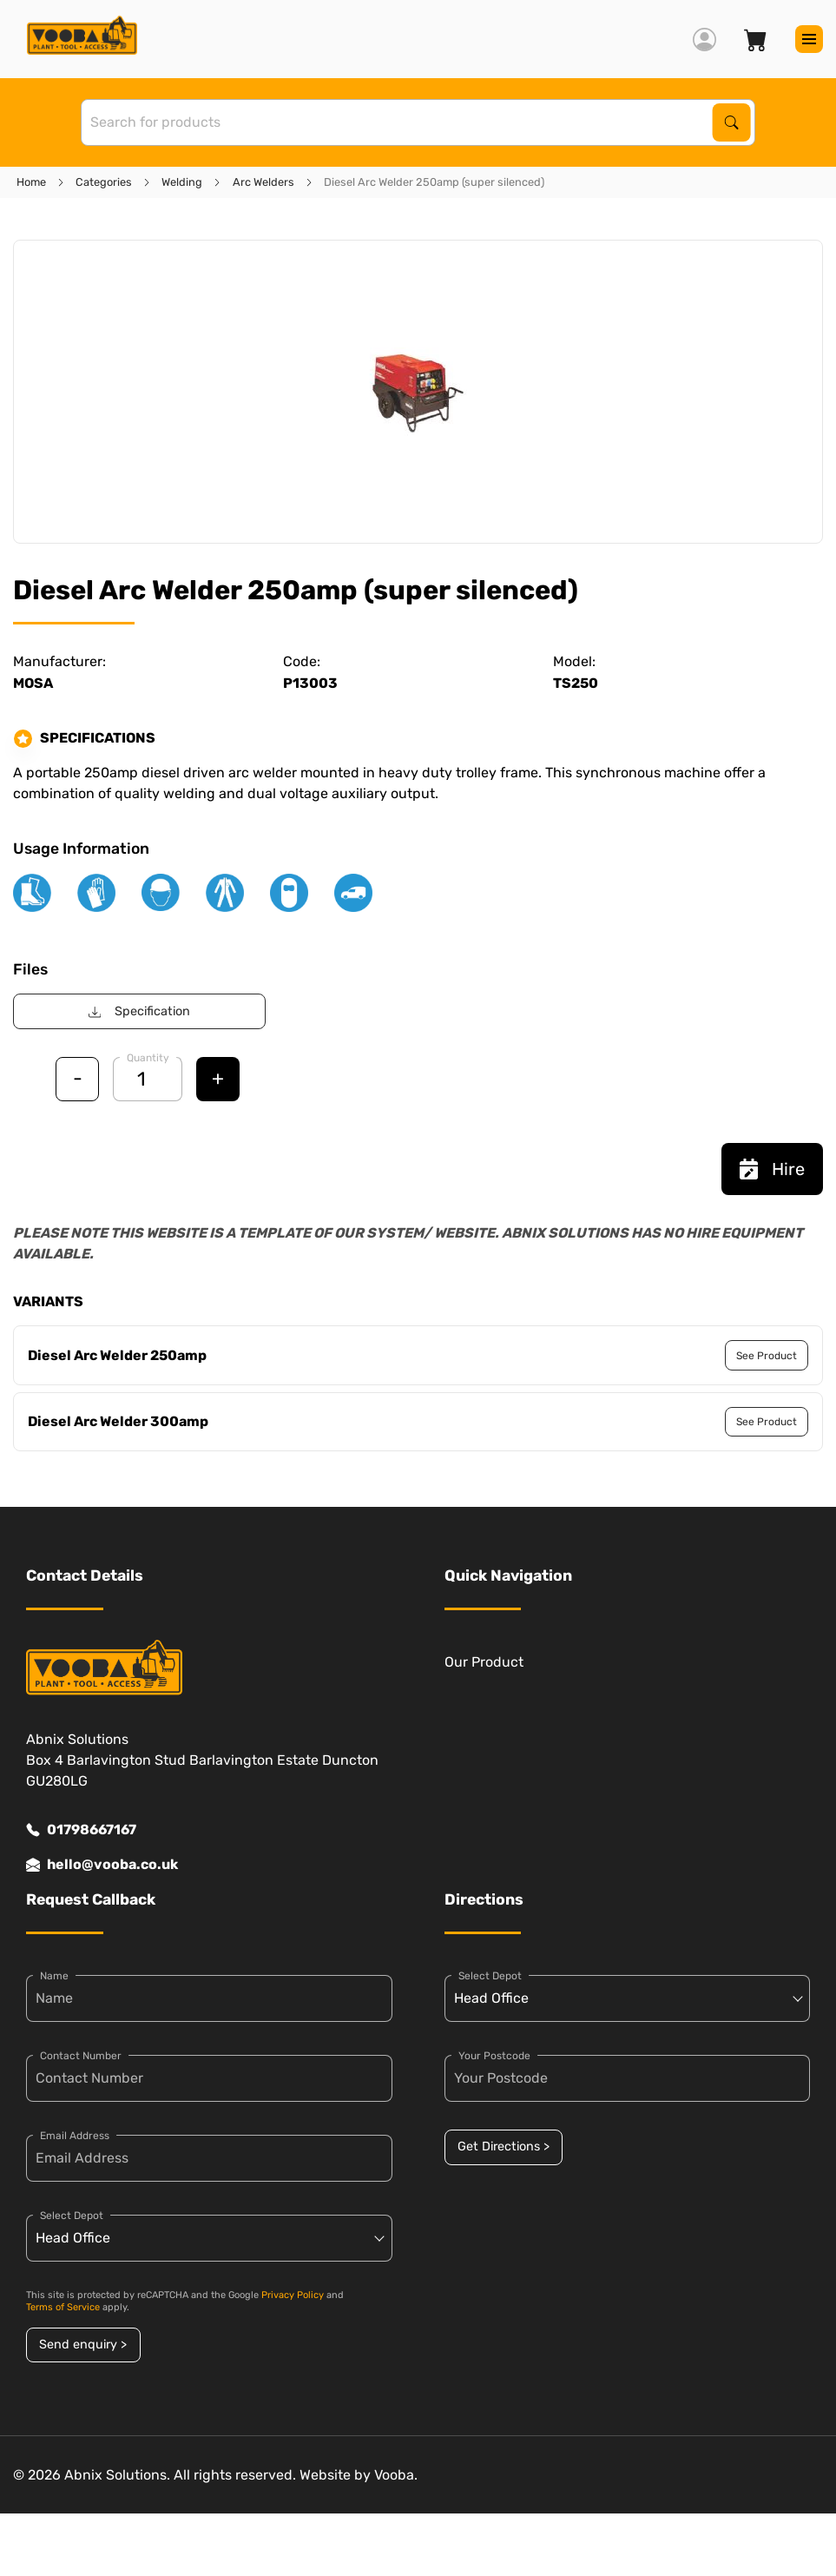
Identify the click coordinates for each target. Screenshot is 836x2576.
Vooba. (396, 2475)
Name (54, 1976)
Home (31, 181)
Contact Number (81, 2056)
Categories (104, 181)
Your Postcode (494, 2056)
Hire (772, 1169)
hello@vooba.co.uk (102, 1864)
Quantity (148, 1058)
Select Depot (71, 2215)
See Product (766, 1356)
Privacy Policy (292, 2295)
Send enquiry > (83, 2344)
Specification (139, 1011)
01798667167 (81, 1830)
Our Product (483, 1662)
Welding (181, 181)
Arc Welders (263, 181)
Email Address (74, 2136)
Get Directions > (503, 2146)
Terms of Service (63, 2307)
